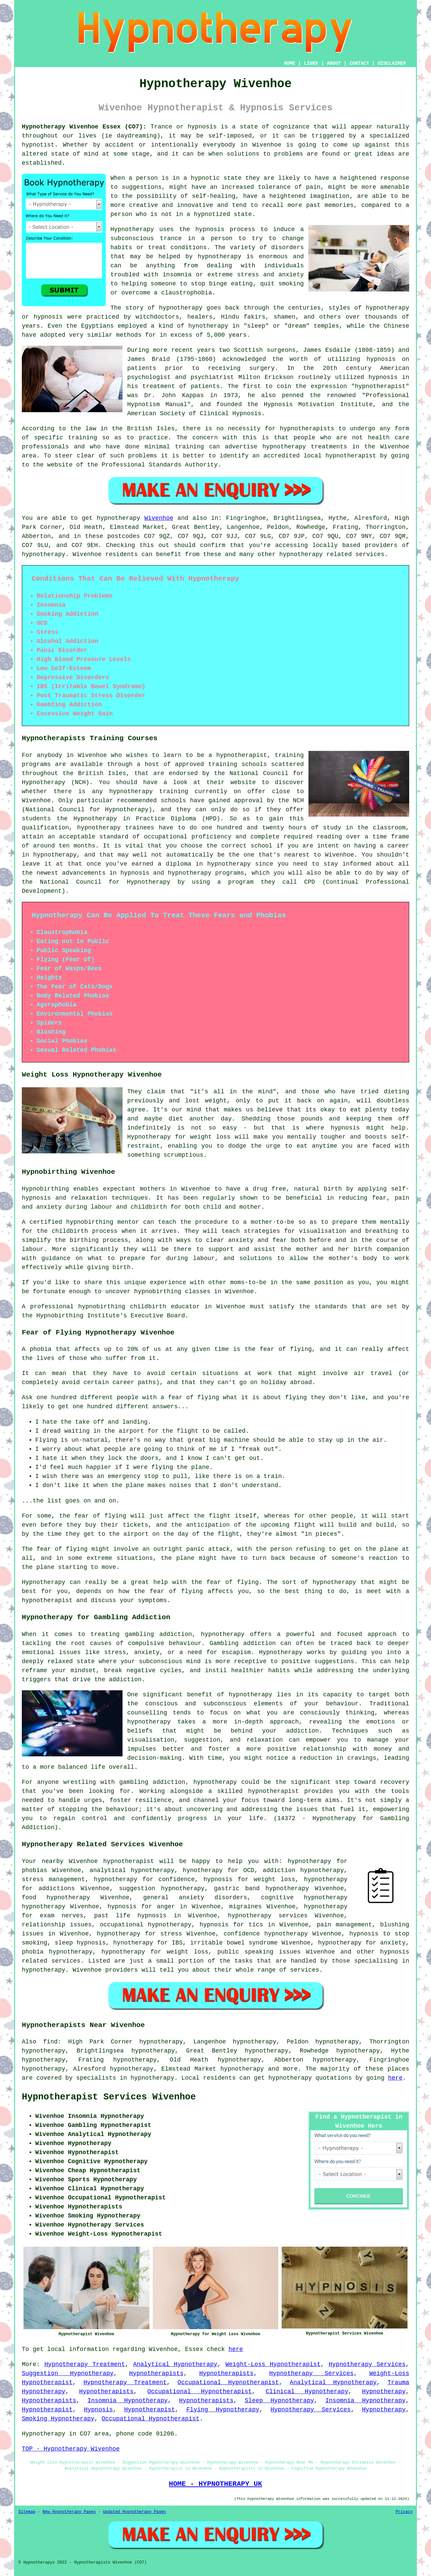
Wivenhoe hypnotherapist (111, 1861)
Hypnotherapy (384, 2391)
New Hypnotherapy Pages (69, 2512)
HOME (289, 63)
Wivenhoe (158, 518)
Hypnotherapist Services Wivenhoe (109, 2097)
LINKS (311, 63)
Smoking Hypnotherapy (58, 2418)
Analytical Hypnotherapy (175, 2364)
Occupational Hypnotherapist (228, 2382)
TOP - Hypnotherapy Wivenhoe (71, 2449)
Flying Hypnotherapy (222, 2409)
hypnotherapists (307, 428)
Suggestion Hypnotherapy (67, 2373)
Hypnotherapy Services (367, 2364)
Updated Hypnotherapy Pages (134, 2512)
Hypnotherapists (156, 2373)
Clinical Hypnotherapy (307, 2391)
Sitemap (26, 2512)
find (50, 2041)
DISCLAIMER (392, 63)
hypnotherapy (219, 256)
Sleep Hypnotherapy (279, 2400)
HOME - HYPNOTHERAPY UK (215, 2484)
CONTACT (359, 63)
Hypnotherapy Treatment (84, 2364)
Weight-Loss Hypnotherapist (272, 2364)
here (395, 2078)
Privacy (404, 2512)
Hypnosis (98, 2409)
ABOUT (334, 63)
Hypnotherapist (47, 2409)
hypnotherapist (380, 386)
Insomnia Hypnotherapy (128, 2400)
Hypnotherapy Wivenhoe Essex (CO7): (84, 126)
